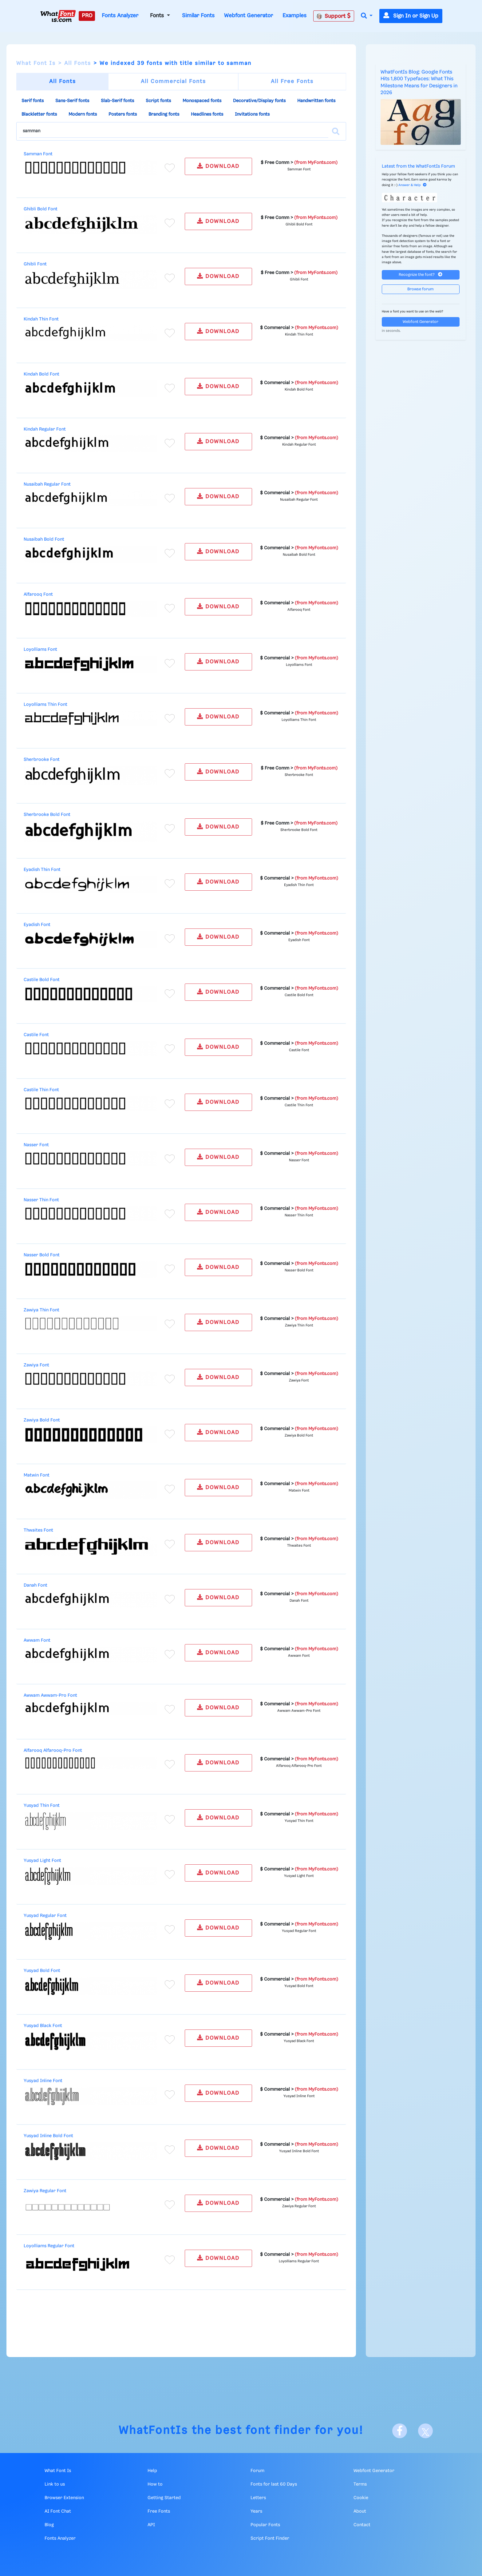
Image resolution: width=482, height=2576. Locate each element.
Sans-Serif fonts (72, 100)
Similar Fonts (198, 15)
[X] (425, 2430)
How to (155, 2484)
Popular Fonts (265, 2524)
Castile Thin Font (41, 1089)
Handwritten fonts (316, 100)
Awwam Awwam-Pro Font (50, 1695)
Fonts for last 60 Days (274, 2484)
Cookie (361, 2497)
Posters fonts (123, 114)
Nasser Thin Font (41, 1200)
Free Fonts (159, 2511)
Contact (362, 2524)
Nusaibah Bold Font (44, 539)
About (360, 2511)
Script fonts (158, 100)
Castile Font (36, 1034)
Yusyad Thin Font (42, 1805)
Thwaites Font (38, 1530)
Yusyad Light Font (42, 1860)
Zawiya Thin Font (41, 1310)
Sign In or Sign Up (410, 16)
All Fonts (77, 63)
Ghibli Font (35, 264)
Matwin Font (36, 1475)
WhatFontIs (153, 2431)
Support (333, 16)
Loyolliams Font (40, 649)
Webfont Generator (248, 15)
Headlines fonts (207, 114)
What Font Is (36, 63)
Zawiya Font (36, 1365)
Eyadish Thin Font (42, 869)
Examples (294, 15)
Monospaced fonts (202, 100)
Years (256, 2511)
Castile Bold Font (42, 979)
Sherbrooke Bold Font (47, 814)
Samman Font (38, 154)
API (151, 2524)
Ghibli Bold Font (40, 209)
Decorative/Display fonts (259, 100)
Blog (49, 2524)
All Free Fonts (292, 81)
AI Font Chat (58, 2511)
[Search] (335, 131)
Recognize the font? (420, 274)
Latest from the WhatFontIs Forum (418, 166)
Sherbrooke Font (42, 759)
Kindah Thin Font (41, 319)
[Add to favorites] (169, 168)
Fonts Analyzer (120, 15)
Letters (258, 2497)
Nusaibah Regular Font (47, 484)
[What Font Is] (58, 16)
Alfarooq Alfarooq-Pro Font (53, 1750)
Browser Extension (64, 2497)
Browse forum (420, 289)
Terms (360, 2484)
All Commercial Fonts (173, 81)
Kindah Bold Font (41, 374)
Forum (257, 2470)
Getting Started (164, 2497)
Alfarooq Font (38, 594)
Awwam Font (37, 1640)
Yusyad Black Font (43, 2025)
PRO (87, 15)
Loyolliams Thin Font (45, 704)
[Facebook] (399, 2430)
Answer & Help (412, 185)
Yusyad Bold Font (42, 1970)
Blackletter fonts (39, 114)
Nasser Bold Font (42, 1255)
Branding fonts (163, 114)
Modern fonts (83, 114)
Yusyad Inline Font (43, 2080)
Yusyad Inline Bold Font (48, 2135)
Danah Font (35, 1585)
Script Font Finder (270, 2538)
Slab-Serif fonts (117, 100)
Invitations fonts (252, 114)
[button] (367, 16)
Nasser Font (36, 1145)
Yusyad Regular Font (45, 1915)
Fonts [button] (157, 15)
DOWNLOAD (218, 166)
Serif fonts (33, 100)
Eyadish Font (37, 924)
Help (152, 2470)
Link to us (55, 2484)
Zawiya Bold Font (42, 1420)
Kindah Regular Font (45, 429)
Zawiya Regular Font (45, 2190)
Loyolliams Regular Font (49, 2246)
